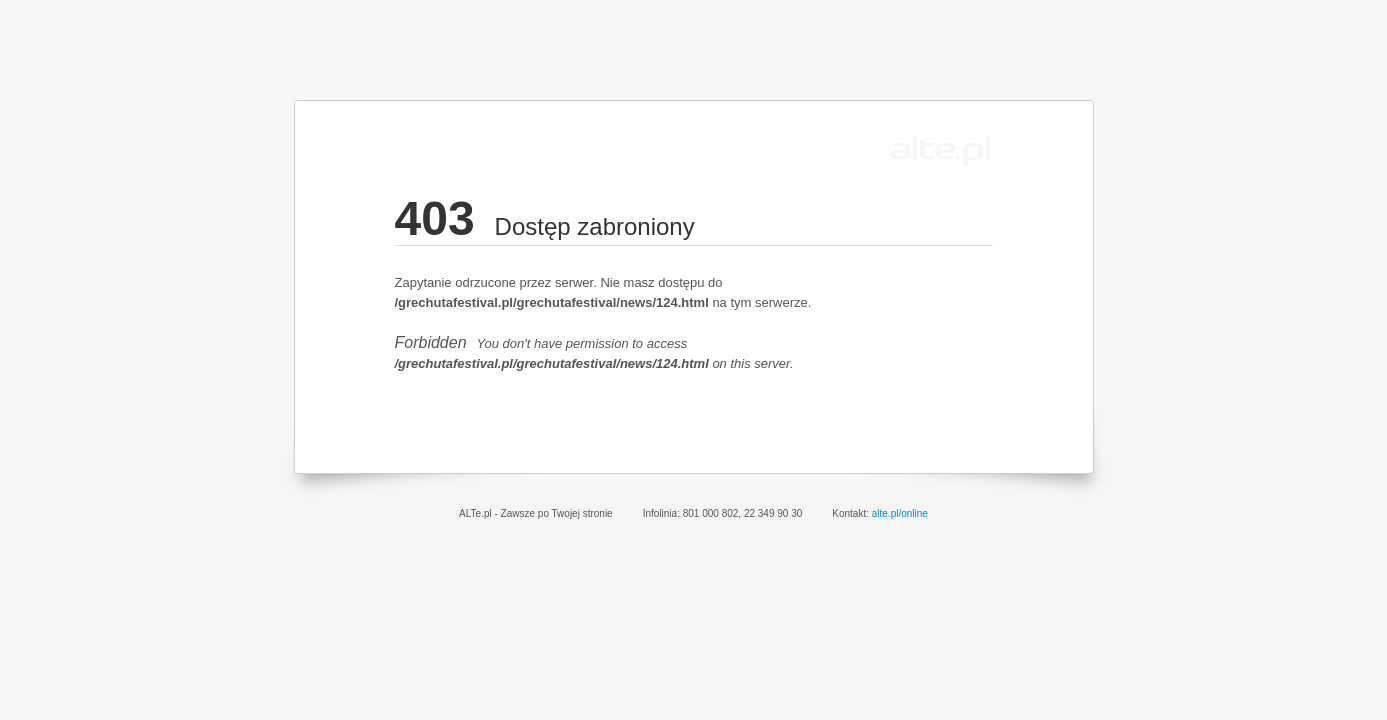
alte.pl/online (900, 513)
